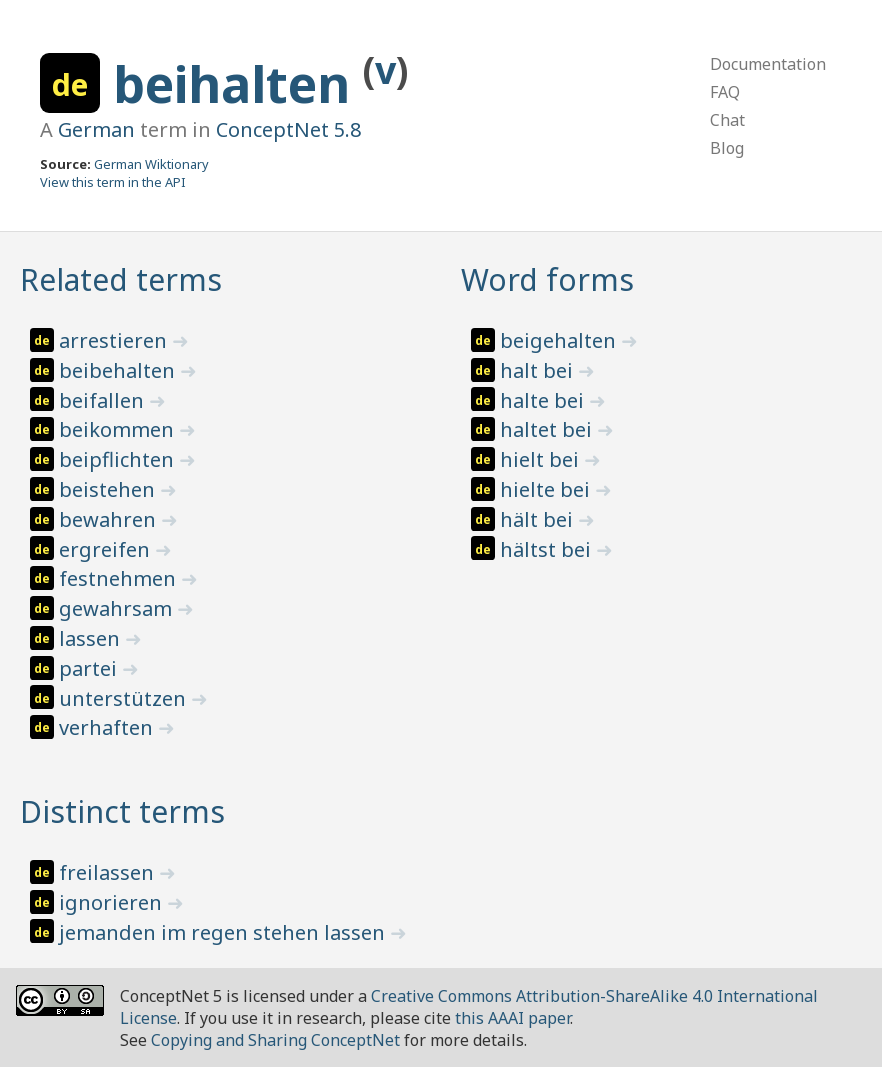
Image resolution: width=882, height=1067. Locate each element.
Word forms (547, 279)
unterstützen (125, 698)
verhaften (108, 727)
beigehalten (560, 340)
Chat (727, 120)
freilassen (109, 872)
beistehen (109, 489)
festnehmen (120, 578)
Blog (727, 148)
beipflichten (119, 459)
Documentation (768, 64)
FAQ (725, 92)
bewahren (110, 519)
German (96, 129)
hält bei (539, 519)
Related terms (121, 279)
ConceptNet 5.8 (288, 129)
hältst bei (548, 549)
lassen (92, 638)
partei (90, 668)
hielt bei (542, 459)
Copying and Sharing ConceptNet (275, 1040)
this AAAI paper (512, 1018)
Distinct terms (122, 811)
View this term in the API (113, 182)
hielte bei (547, 489)
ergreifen (107, 549)
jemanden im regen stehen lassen (224, 932)
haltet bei (548, 429)
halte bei (544, 400)
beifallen (104, 400)
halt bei (539, 370)
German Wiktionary (151, 164)
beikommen (119, 429)
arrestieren (115, 340)
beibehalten (119, 370)
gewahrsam (118, 608)
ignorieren (113, 902)
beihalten (238, 84)
